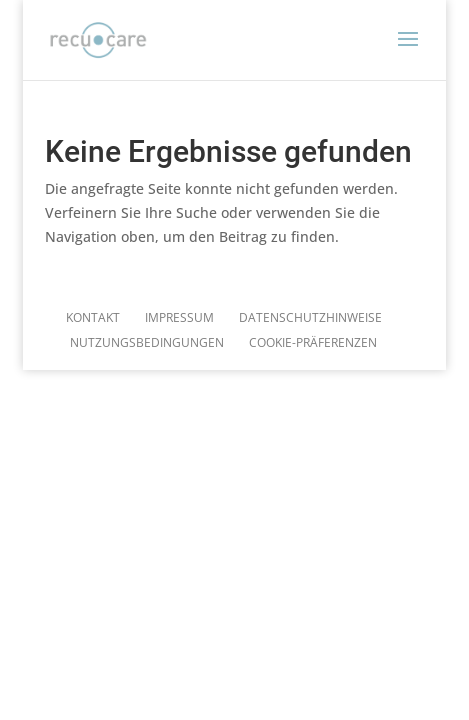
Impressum (179, 317)
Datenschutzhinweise (310, 317)
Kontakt (93, 317)
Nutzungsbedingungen (147, 342)
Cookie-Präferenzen (313, 342)
